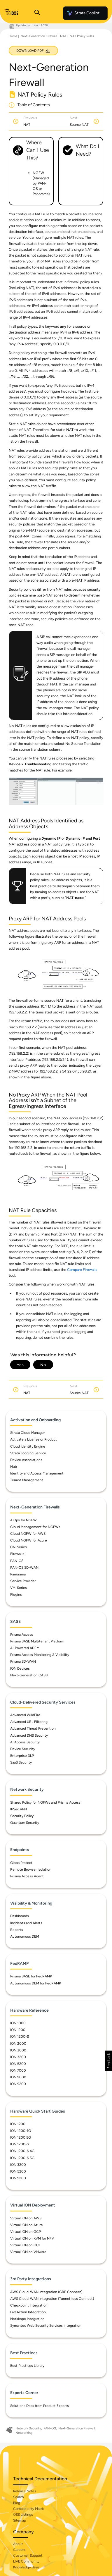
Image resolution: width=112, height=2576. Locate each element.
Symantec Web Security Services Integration (45, 2326)
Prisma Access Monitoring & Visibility (39, 1655)
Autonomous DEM (24, 1936)
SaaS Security (21, 1762)
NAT (63, 36)
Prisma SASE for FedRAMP (31, 1976)
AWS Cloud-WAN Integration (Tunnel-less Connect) (52, 2299)
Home (13, 36)
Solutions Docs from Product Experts (39, 2406)
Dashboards (19, 1916)
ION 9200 (18, 2084)
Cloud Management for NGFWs (35, 1527)
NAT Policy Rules (82, 36)
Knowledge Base (26, 2567)
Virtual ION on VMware (28, 2252)
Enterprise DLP (22, 1756)
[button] (108, 2061)
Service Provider (23, 1581)
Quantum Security (24, 1823)
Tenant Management (26, 1480)
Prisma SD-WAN (23, 1661)
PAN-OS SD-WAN (24, 1567)
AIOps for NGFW (23, 1520)
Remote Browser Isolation (30, 1869)
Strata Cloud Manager (27, 1433)
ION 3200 (18, 2057)
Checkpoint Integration (29, 2305)
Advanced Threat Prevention (33, 1728)
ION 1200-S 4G (22, 2151)
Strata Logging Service (28, 1453)
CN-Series (18, 1547)
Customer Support (27, 2555)
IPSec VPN (18, 1809)
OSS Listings (23, 2515)
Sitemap (19, 2520)
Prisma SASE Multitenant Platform (37, 1641)
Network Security (28, 2428)
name (79, 898)
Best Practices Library (27, 2366)
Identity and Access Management (37, 1473)
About (18, 2544)
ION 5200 (18, 2064)
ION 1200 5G (20, 2137)
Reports (16, 1930)
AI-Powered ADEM (24, 1648)
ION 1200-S (19, 2036)
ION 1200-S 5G (22, 2158)
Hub (13, 1467)
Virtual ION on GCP (25, 2232)
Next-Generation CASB (29, 1675)
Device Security (22, 1749)
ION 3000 (18, 2050)
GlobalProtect (21, 1863)
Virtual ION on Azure (26, 2225)
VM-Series (18, 1588)
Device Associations (26, 1460)
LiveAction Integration (28, 2312)
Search (18, 2497)
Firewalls (17, 1554)
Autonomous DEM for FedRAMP (35, 1983)
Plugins (16, 1594)
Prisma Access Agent (27, 1876)
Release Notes (24, 2491)
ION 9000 (18, 2077)
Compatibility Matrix (28, 2509)
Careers (19, 2550)
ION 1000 (18, 2023)
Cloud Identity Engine (27, 1446)
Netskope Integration (27, 2319)
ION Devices (20, 1668)
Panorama (18, 1574)
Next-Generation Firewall (38, 36)
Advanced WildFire (25, 1715)
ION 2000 (18, 2043)
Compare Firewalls (82, 1269)
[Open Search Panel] (37, 13)
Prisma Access (21, 1634)
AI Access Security (25, 1742)
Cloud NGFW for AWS (28, 1534)
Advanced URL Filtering (29, 1722)
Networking (23, 2433)
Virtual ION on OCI (25, 2245)
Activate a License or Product (33, 1439)
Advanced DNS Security (29, 1735)
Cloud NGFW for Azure (28, 1540)
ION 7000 (18, 2070)
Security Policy (22, 1816)
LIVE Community (26, 2561)
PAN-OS (16, 1561)
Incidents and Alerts (26, 1923)
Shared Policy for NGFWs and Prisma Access (45, 1802)
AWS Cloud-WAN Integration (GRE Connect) (46, 2292)
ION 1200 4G (20, 2131)
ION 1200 (17, 2030)
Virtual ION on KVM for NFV (32, 2238)
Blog (16, 2503)
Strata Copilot (82, 13)
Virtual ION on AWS (25, 2218)
